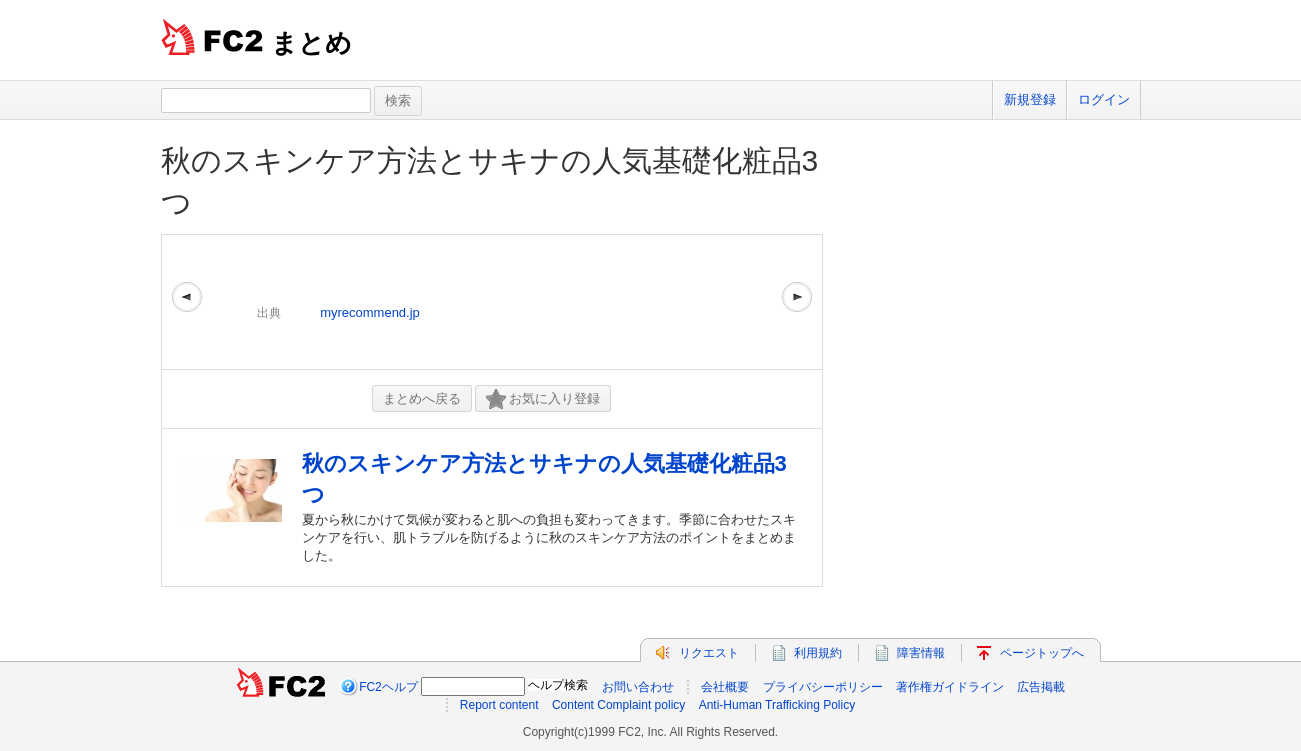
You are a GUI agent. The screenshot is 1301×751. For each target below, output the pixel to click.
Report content (499, 705)
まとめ (311, 43)
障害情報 (921, 653)
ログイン (1104, 99)
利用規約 (818, 653)
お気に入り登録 (543, 399)
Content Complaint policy (618, 705)
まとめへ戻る (422, 398)
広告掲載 (1041, 687)
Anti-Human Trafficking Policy (777, 705)
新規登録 (1030, 99)
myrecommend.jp (370, 312)
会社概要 (725, 687)
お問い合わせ (638, 687)
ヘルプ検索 (558, 685)
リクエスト (709, 653)
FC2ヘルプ (388, 687)
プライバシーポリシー (823, 687)
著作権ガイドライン (950, 687)
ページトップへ (1042, 653)
